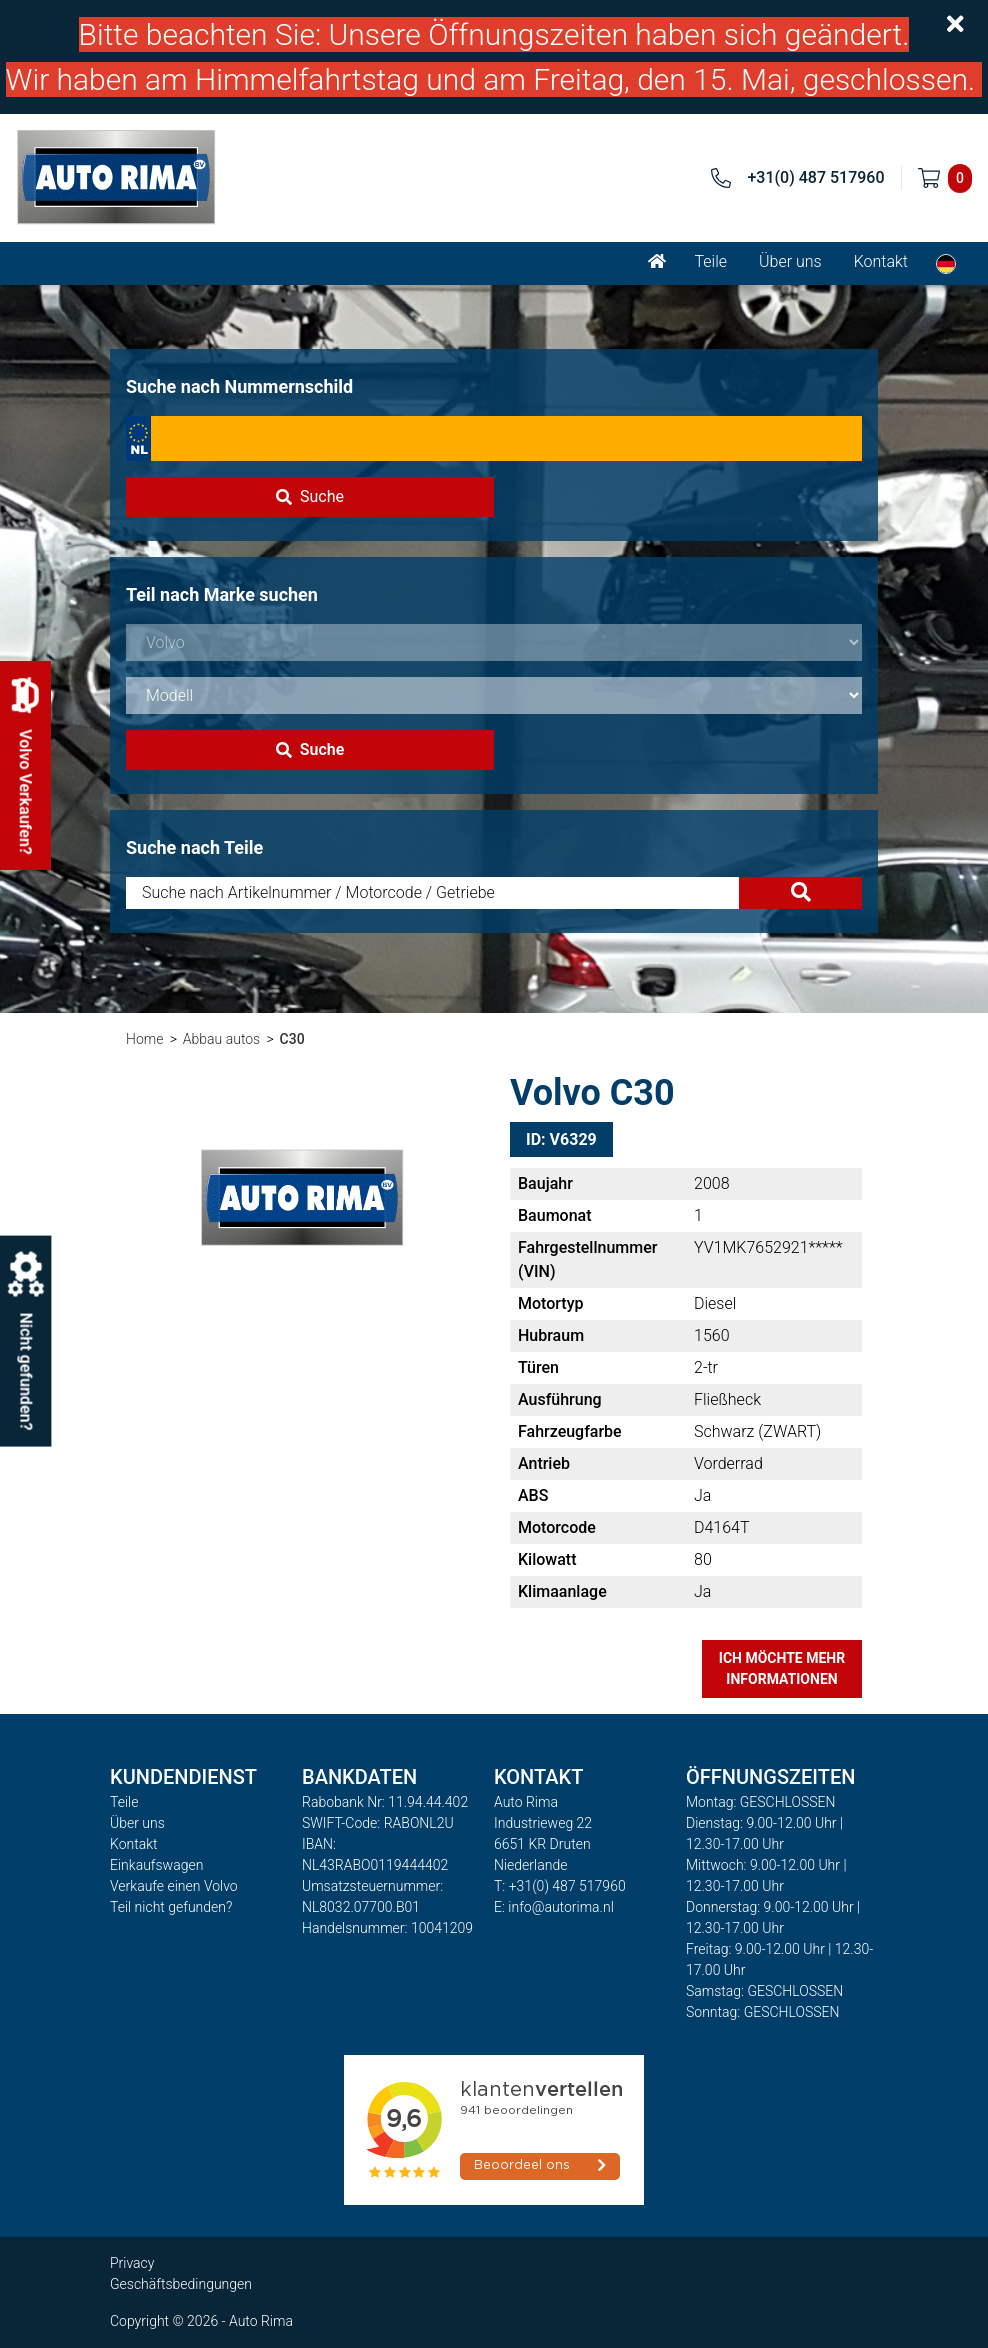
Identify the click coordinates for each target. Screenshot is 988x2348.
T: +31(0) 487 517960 (560, 1886)
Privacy (132, 2263)
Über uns (790, 261)
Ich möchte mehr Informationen (782, 1668)
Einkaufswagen (156, 1865)
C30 (292, 1039)
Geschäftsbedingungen (181, 2284)
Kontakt (881, 261)
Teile (710, 261)
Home (144, 1039)
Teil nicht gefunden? (171, 1907)
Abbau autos (221, 1039)
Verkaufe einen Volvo (174, 1886)
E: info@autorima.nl (554, 1907)
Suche (310, 496)
